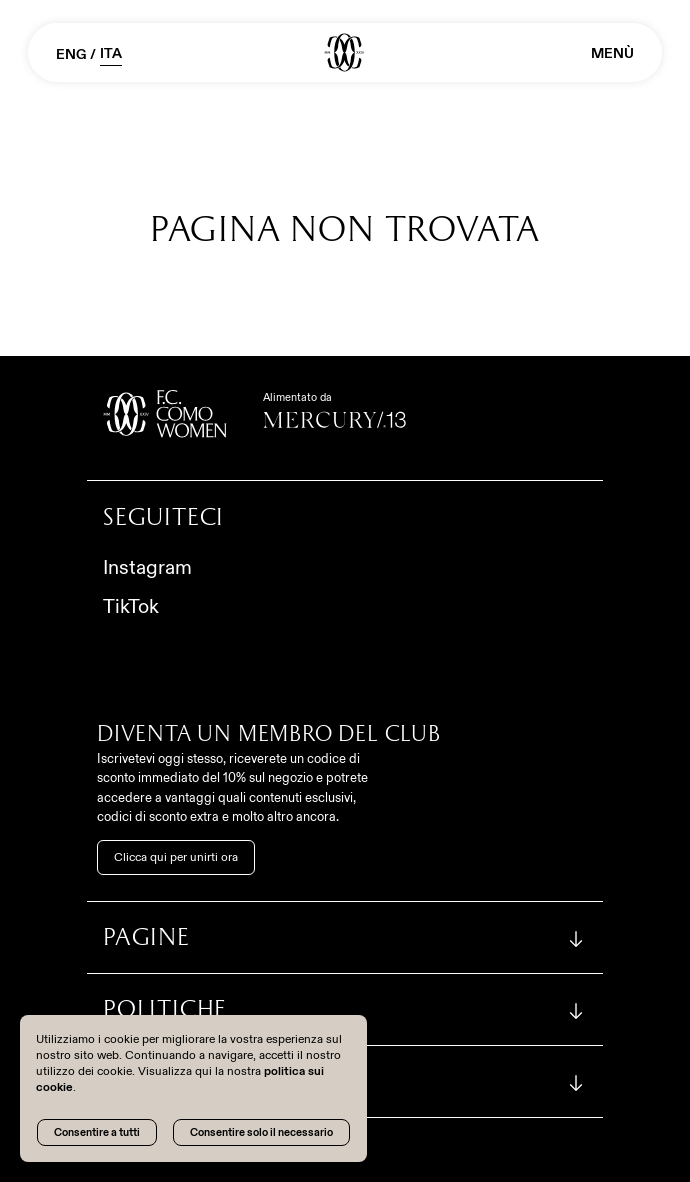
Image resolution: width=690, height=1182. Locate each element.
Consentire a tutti (97, 1132)
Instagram (147, 567)
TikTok (131, 606)
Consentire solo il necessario (261, 1132)
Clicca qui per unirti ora (176, 857)
